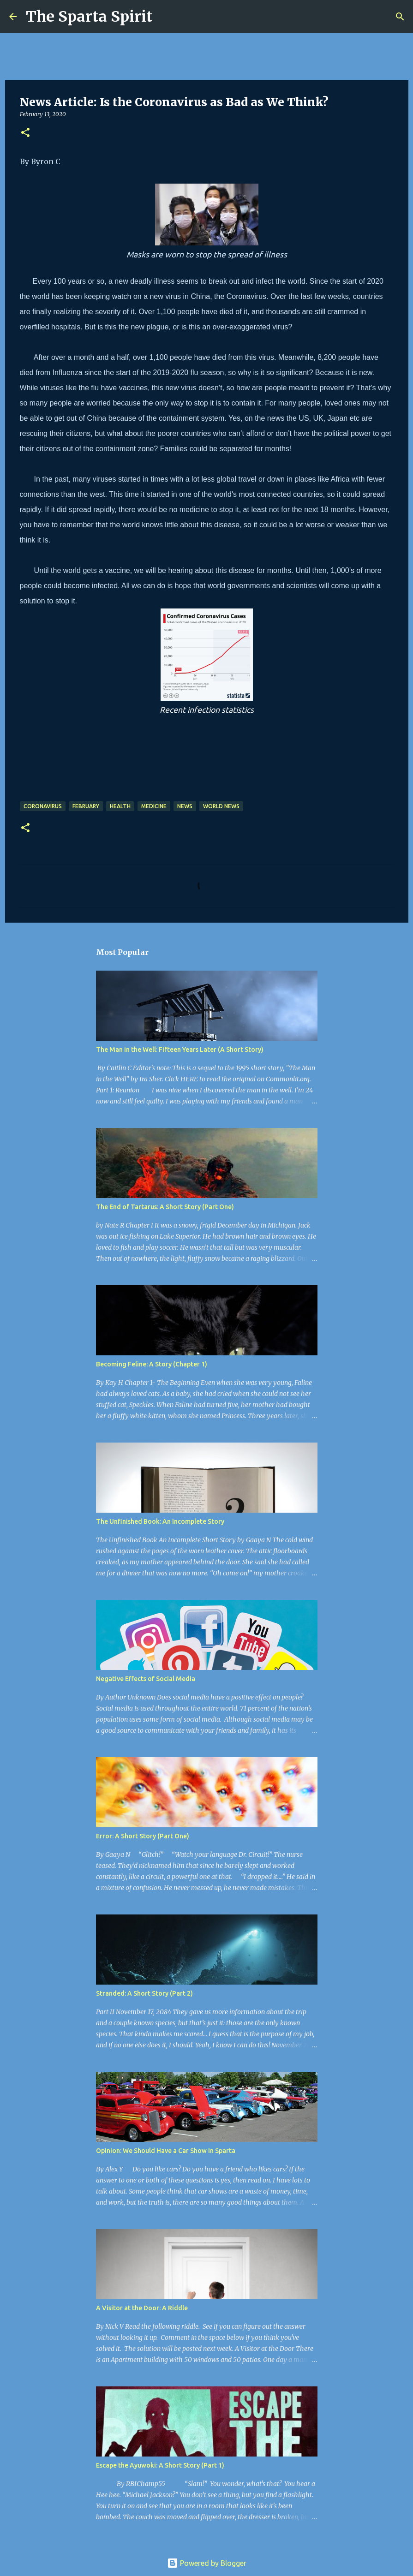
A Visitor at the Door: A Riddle (142, 2308)
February (85, 806)
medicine (154, 806)
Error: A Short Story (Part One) (142, 1836)
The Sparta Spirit (89, 16)
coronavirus (43, 806)
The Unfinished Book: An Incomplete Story (160, 1521)
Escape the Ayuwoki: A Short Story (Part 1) (160, 2465)
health (120, 806)
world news (221, 806)
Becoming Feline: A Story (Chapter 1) (151, 1364)
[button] (25, 133)
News (184, 806)
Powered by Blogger (206, 2563)
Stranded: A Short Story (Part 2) (144, 1993)
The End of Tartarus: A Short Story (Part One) (165, 1206)
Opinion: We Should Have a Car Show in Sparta (165, 2150)
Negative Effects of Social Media (145, 1678)
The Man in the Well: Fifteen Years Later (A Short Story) (179, 1049)
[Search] (165, 17)
